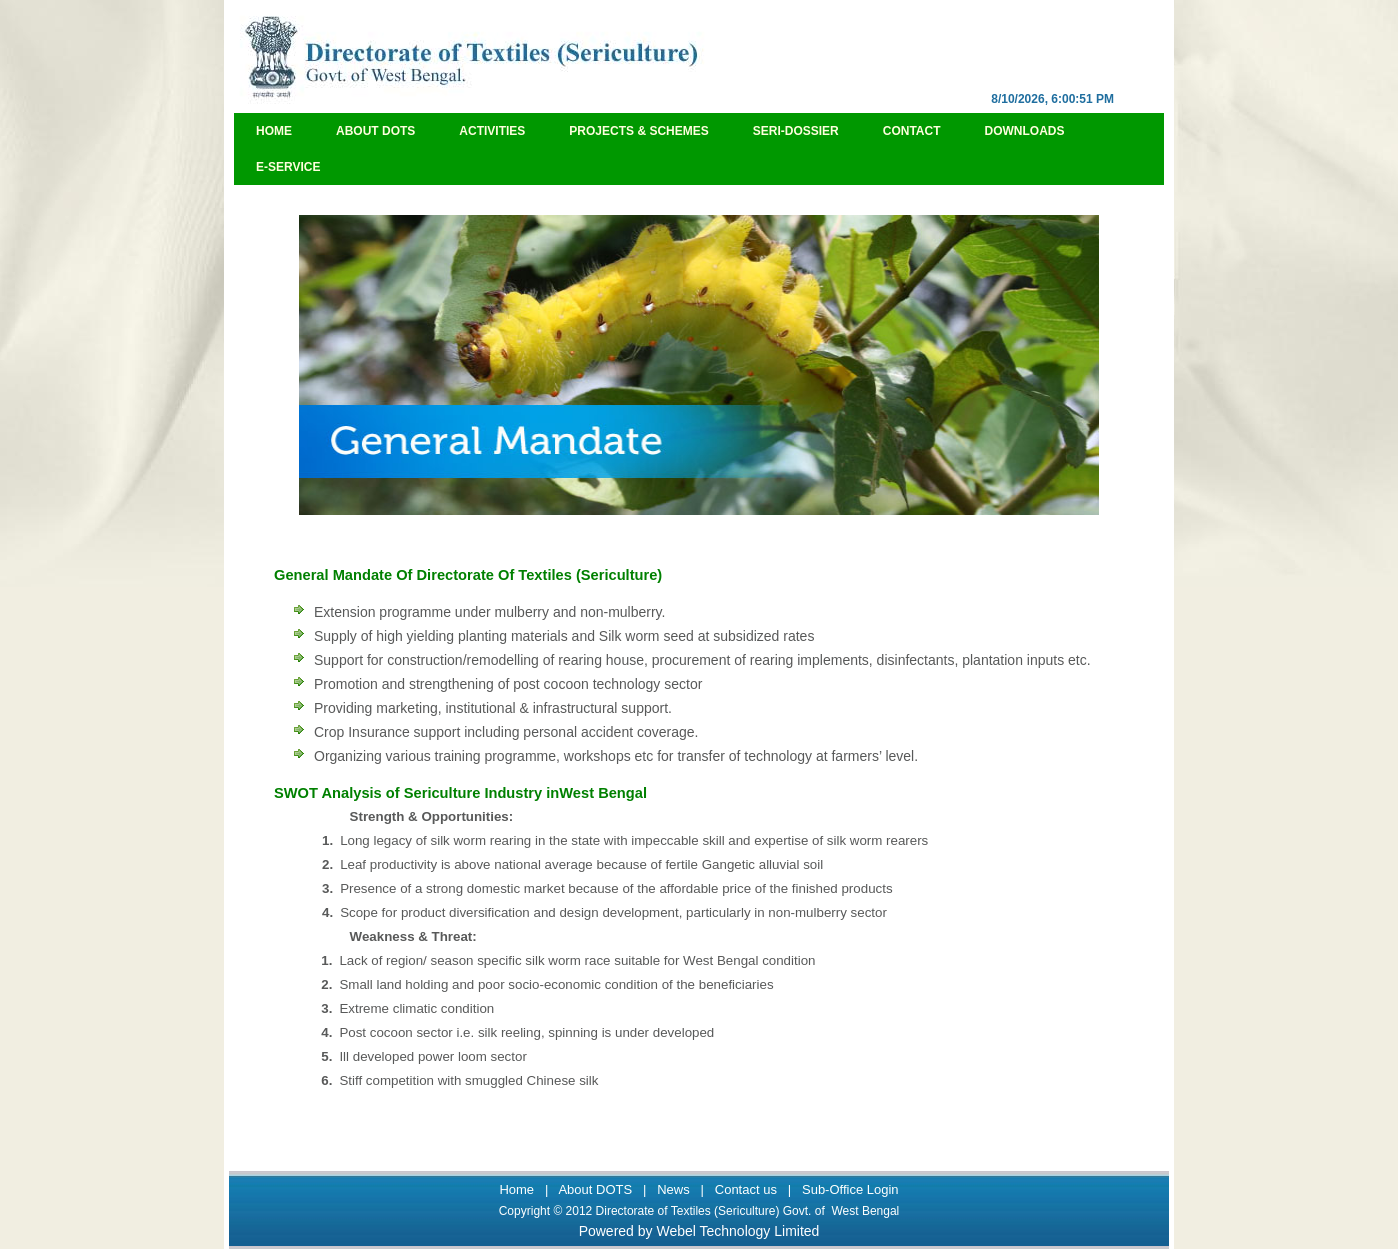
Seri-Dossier (796, 131)
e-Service (288, 167)
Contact (912, 131)
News (673, 1189)
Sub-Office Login (850, 1189)
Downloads (1025, 131)
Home (274, 131)
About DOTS (375, 131)
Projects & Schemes (638, 131)
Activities (492, 131)
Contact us (746, 1189)
